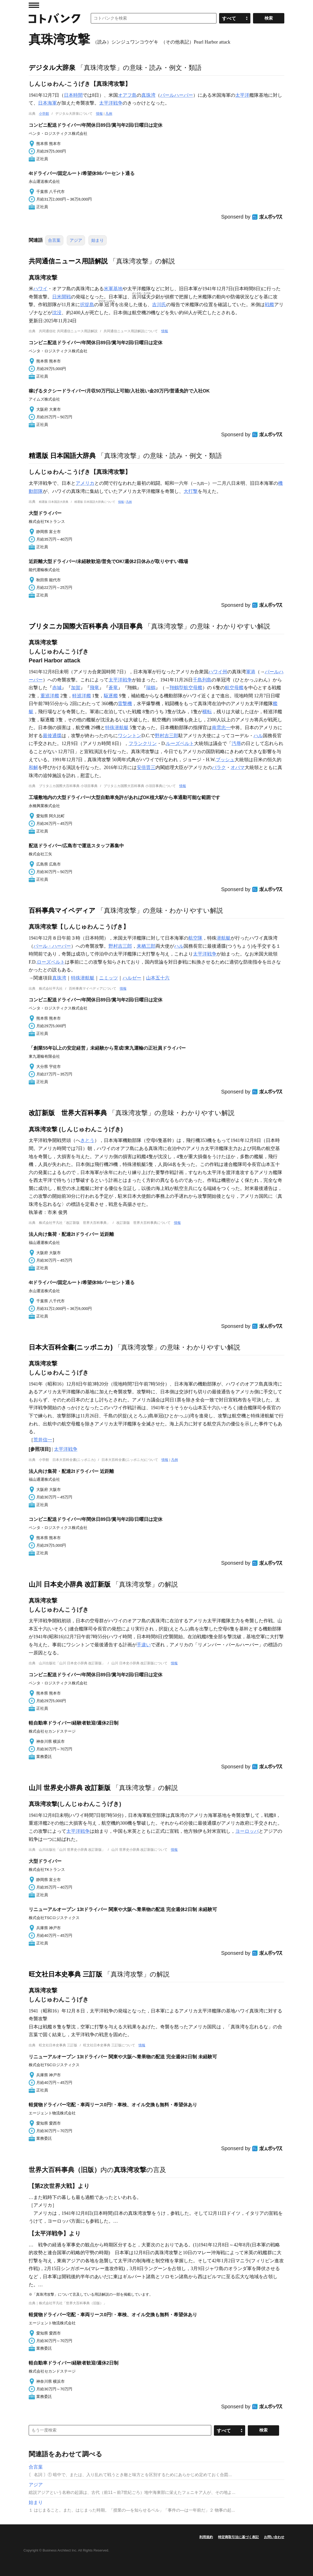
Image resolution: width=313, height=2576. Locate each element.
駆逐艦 (111, 695)
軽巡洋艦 (81, 695)
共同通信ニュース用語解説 (68, 261)
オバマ (238, 767)
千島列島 (202, 679)
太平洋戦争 (111, 103)
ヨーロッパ (247, 1831)
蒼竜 (113, 687)
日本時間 (73, 95)
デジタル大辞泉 (52, 67)
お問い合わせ (274, 2537)
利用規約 (206, 2537)
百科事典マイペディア (62, 910)
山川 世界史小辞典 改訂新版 (70, 1787)
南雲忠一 (221, 727)
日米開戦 (61, 296)
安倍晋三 (146, 767)
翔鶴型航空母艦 (186, 687)
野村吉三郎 (166, 735)
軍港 (250, 671)
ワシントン (129, 735)
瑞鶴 (150, 687)
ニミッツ (108, 978)
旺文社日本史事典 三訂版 (65, 1974)
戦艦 (269, 304)
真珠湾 (148, 95)
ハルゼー (132, 978)
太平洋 (242, 95)
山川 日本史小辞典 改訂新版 (70, 1584)
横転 (207, 711)
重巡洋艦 (49, 695)
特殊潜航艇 (117, 727)
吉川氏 (159, 304)
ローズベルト (51, 962)
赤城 (57, 687)
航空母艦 (234, 687)
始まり (97, 240)
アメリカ (85, 483)
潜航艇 (223, 938)
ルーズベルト (180, 743)
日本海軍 (47, 103)
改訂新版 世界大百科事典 (68, 1112)
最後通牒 (52, 735)
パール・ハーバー (52, 946)
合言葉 (54, 240)
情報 (99, 114)
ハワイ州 (217, 671)
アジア (76, 240)
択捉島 (87, 304)
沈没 (57, 312)
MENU (34, 5)
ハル (258, 735)
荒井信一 (42, 1439)
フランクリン (143, 743)
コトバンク (54, 18)
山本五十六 (158, 978)
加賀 (75, 687)
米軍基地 (113, 288)
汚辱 (236, 743)
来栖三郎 (146, 946)
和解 (33, 767)
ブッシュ (225, 759)
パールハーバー (176, 95)
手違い (144, 1644)
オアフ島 (127, 95)
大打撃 (191, 491)
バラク (219, 767)
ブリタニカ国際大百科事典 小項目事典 (86, 626)
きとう (87, 1140)
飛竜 (94, 687)
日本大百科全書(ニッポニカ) (71, 1347)
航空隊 (195, 938)
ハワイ (40, 288)
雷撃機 (125, 703)
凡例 (108, 114)
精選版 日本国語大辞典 (62, 455)
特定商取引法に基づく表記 (238, 2537)
